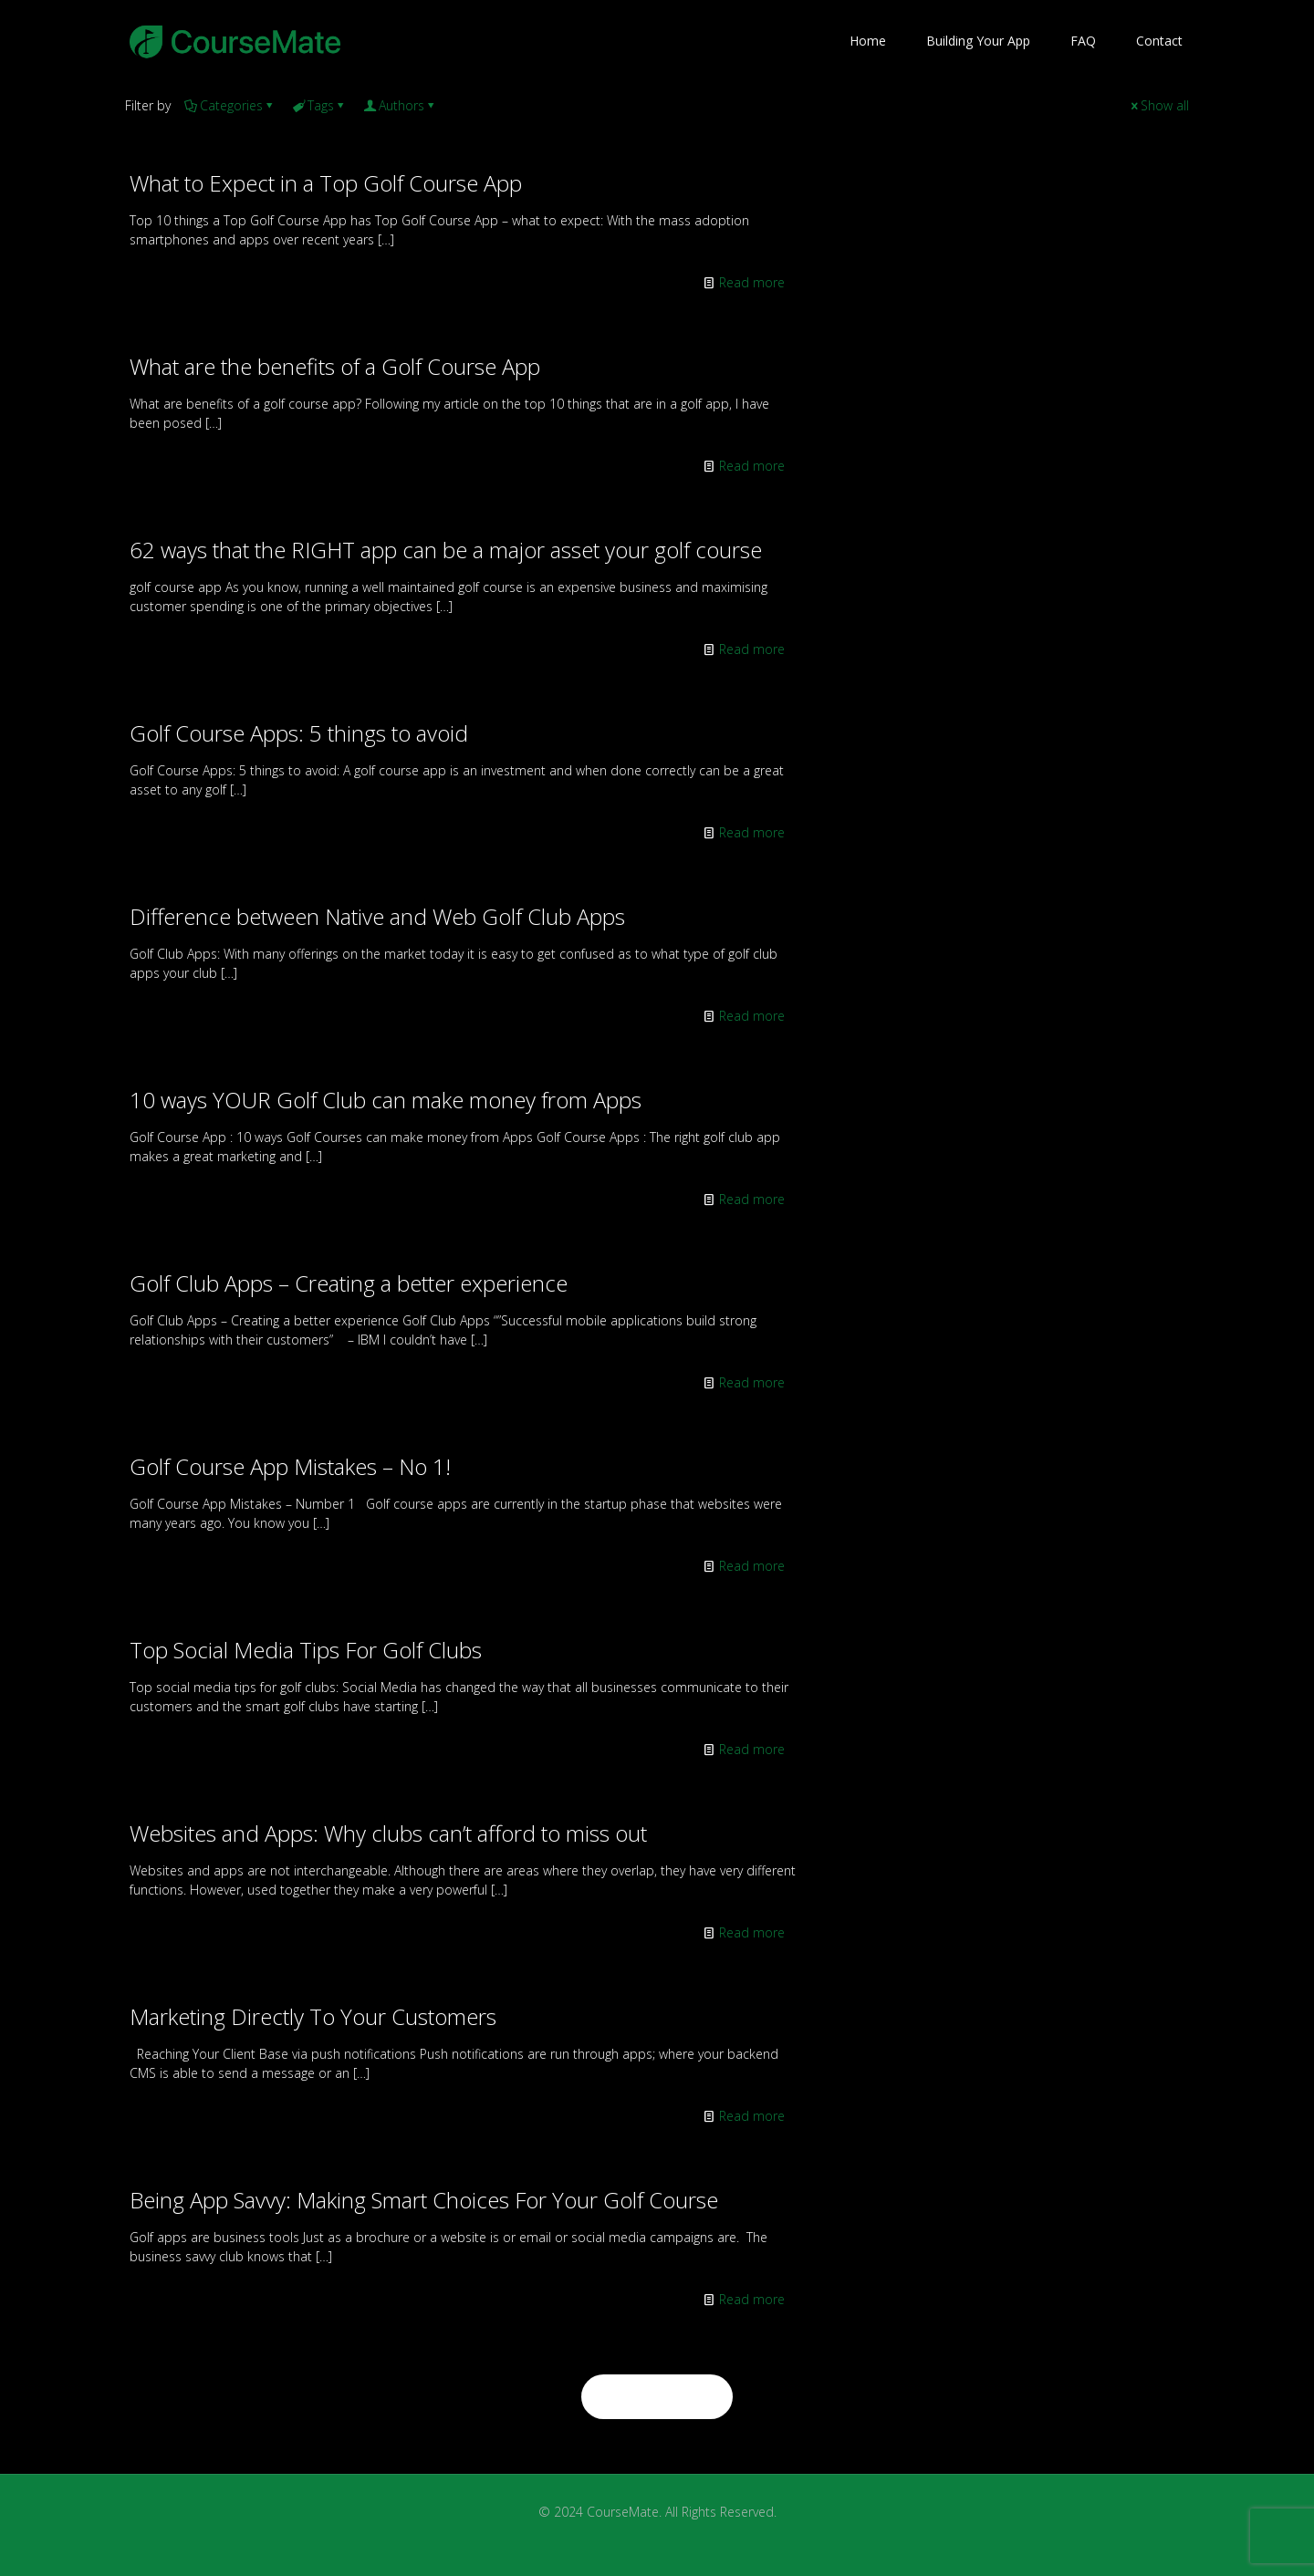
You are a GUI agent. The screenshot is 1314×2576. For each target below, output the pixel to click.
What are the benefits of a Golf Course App (335, 366)
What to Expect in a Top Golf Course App (326, 183)
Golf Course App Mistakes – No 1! (290, 1466)
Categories (230, 105)
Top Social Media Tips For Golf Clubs (306, 1650)
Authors (400, 105)
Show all (1158, 105)
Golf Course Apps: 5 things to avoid (299, 733)
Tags (319, 105)
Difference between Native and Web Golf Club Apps (377, 916)
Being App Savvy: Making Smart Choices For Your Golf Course (424, 2200)
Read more (752, 282)
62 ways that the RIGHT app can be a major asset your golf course (446, 550)
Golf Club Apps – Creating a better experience (349, 1283)
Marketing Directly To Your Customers (313, 2016)
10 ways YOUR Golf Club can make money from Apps (385, 1100)
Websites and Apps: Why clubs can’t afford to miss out (388, 1833)
